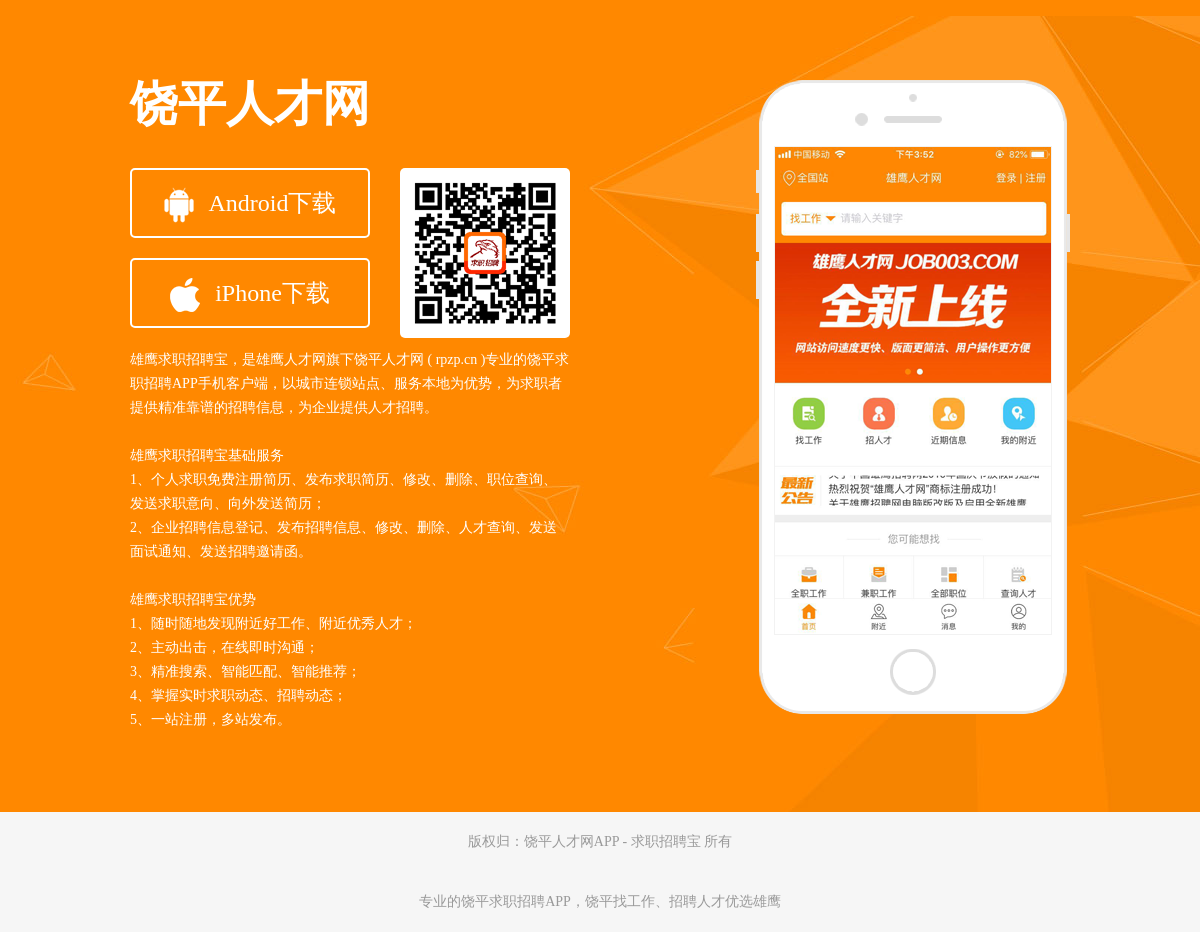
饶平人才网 (250, 103)
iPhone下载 (250, 295)
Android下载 (250, 205)
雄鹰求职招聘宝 (179, 359)
